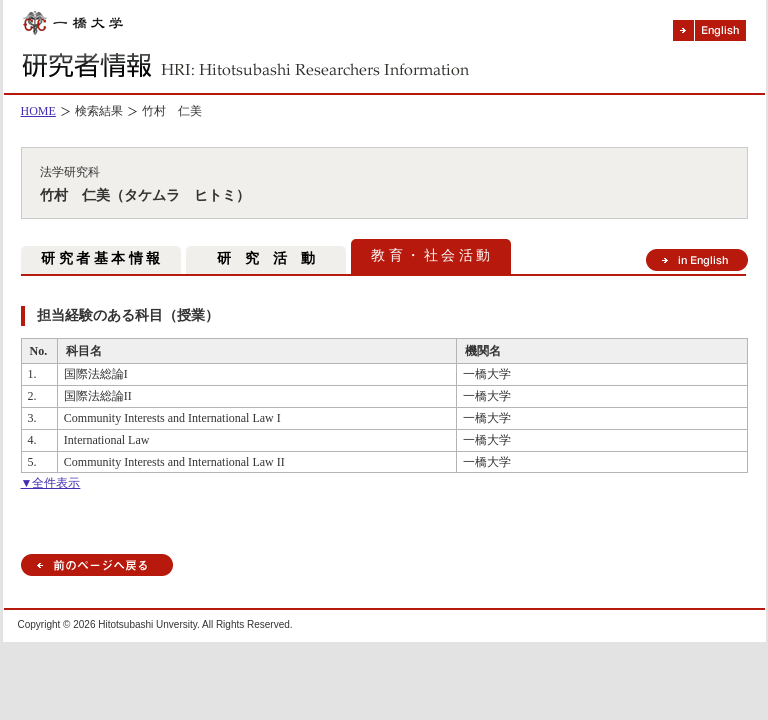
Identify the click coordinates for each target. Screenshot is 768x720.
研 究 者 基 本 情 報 (100, 258)
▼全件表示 (51, 483)
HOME (38, 111)
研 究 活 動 (266, 258)
